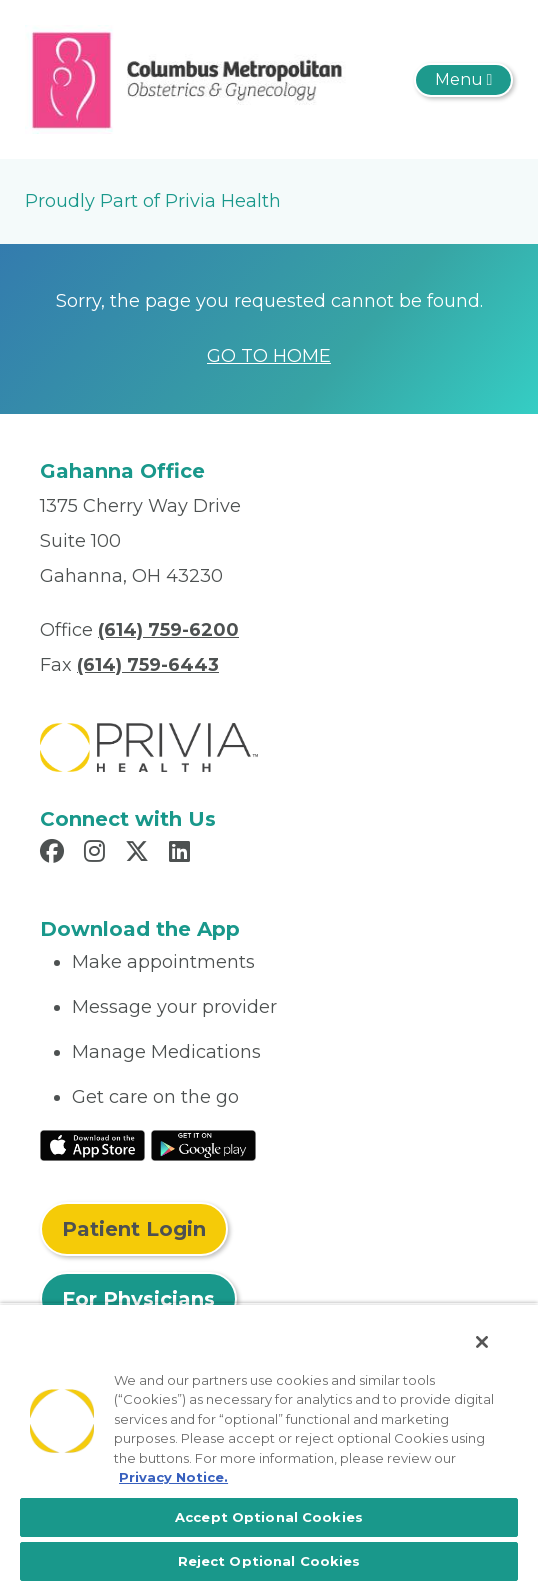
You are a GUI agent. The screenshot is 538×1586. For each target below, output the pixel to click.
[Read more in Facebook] (55, 854)
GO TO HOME (269, 356)
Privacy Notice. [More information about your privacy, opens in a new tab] (173, 1477)
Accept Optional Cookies (269, 1517)
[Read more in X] (140, 854)
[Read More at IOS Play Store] (92, 1144)
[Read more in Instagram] (97, 854)
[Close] (482, 1342)
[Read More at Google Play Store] (203, 1144)
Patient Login (134, 1229)
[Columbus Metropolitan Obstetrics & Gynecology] (187, 78)
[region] (269, 1444)
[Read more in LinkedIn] (182, 854)
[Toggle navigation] (463, 80)
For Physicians (138, 1299)
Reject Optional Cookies (269, 1561)
